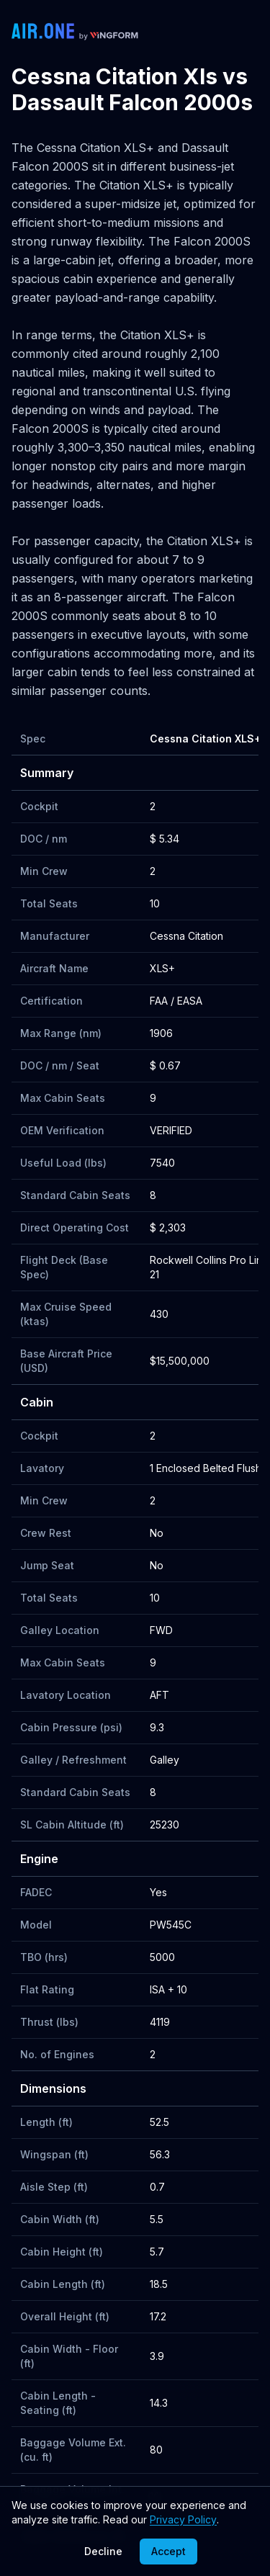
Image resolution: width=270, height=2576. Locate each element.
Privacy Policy (183, 2519)
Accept (168, 2551)
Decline (103, 2551)
